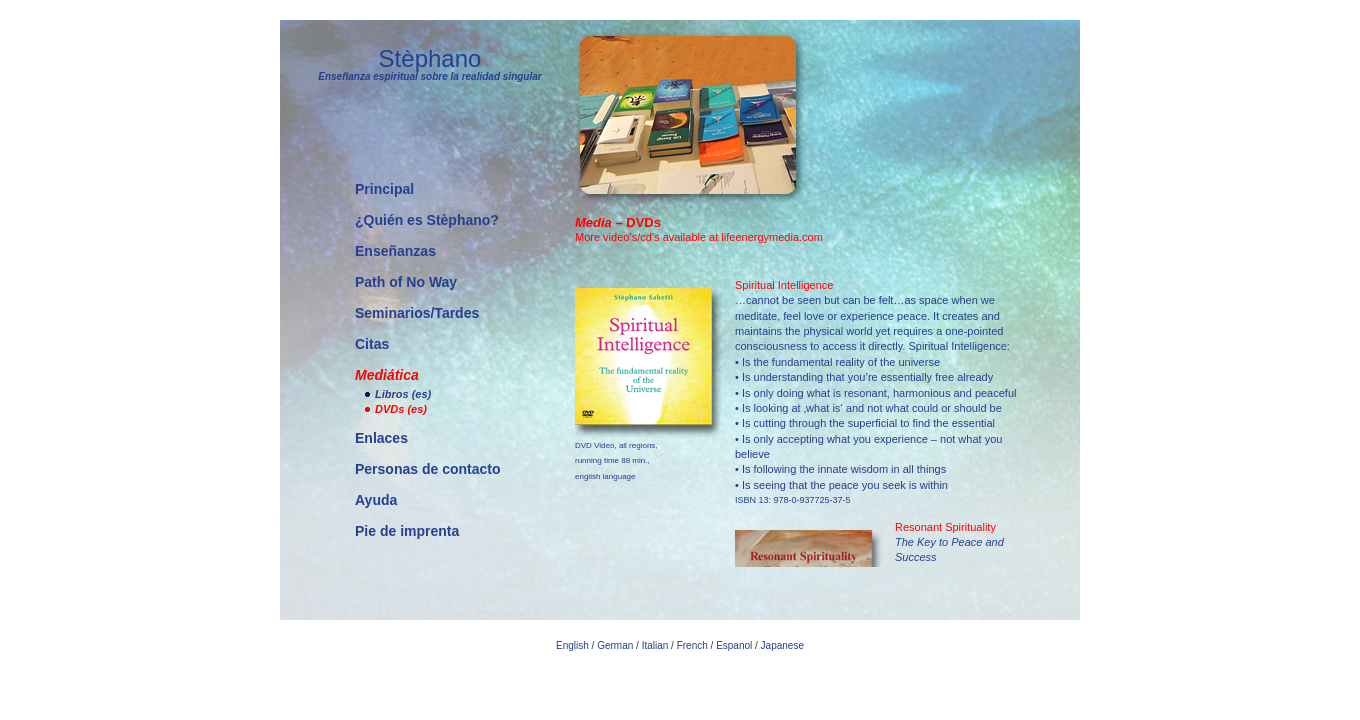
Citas (372, 344)
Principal (384, 189)
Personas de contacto (428, 469)
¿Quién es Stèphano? (427, 220)
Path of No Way (406, 282)
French (692, 645)
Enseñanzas (395, 251)
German (615, 645)
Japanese (782, 645)
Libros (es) (403, 394)
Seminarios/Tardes (417, 313)
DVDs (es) (401, 409)
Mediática (387, 375)
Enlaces (381, 438)
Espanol (734, 645)
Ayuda (376, 500)
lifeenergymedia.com (772, 237)
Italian (655, 645)
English (572, 645)
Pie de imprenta (407, 531)
